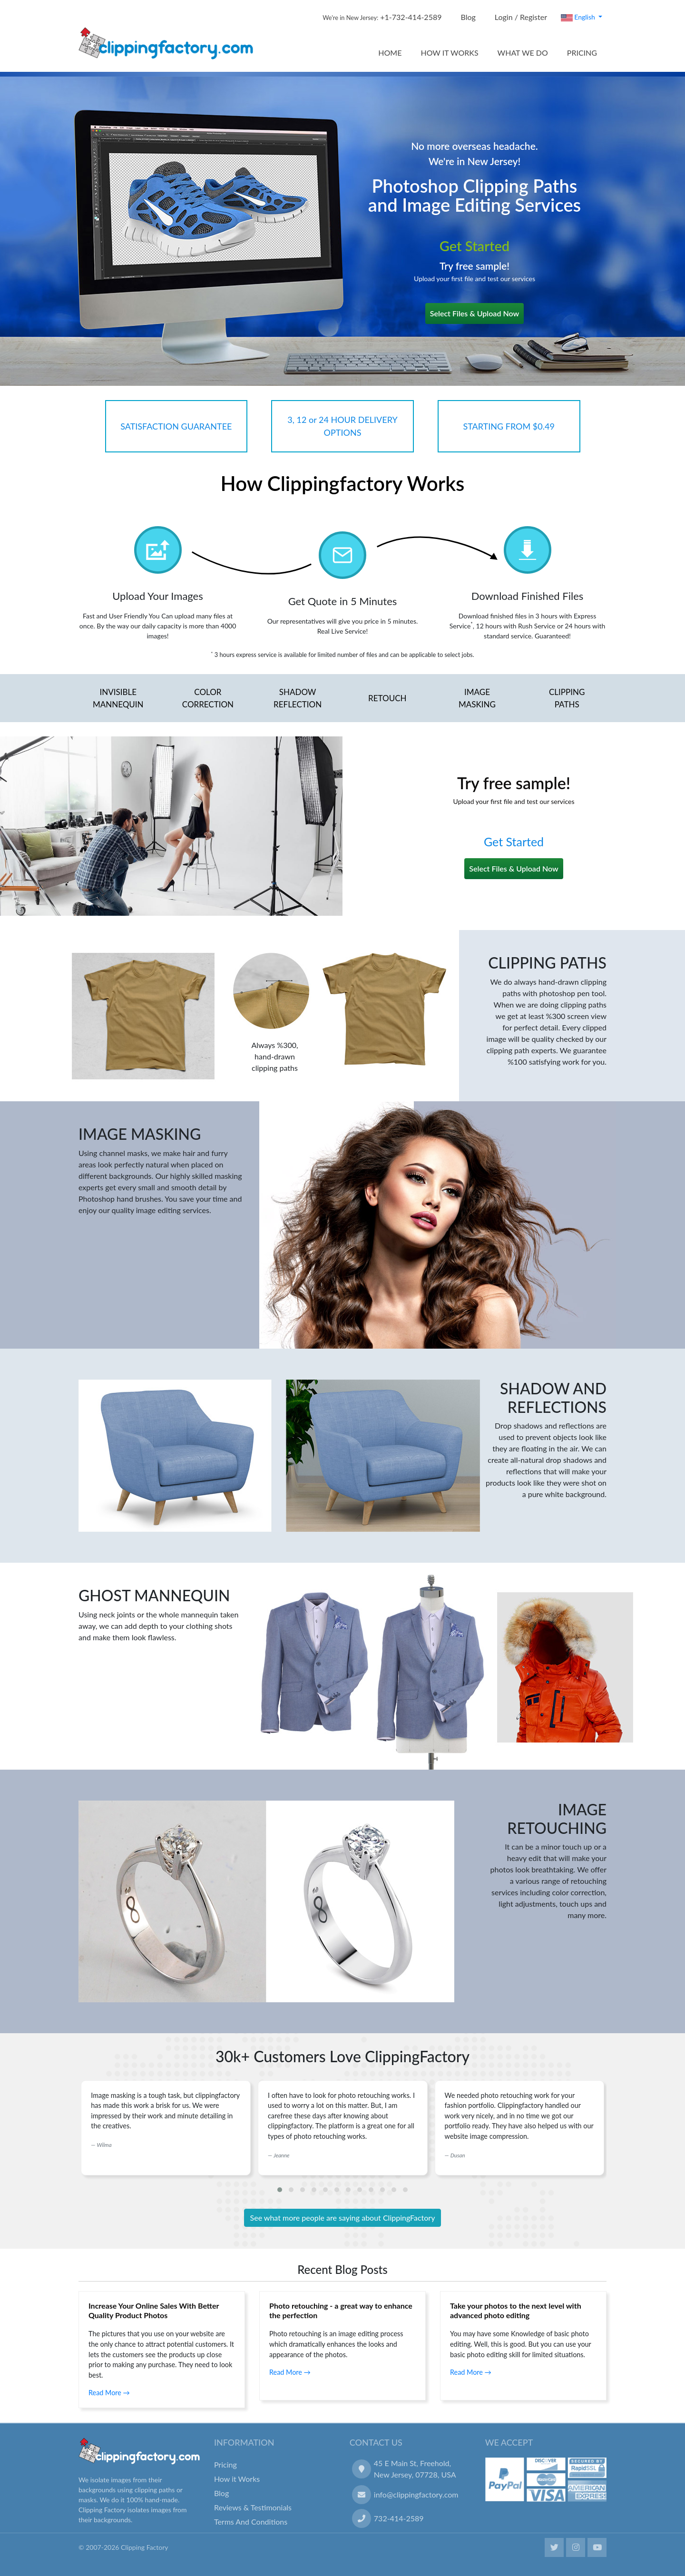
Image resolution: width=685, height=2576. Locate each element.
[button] (279, 2189)
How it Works (237, 2478)
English (579, 17)
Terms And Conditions (250, 2521)
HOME (389, 52)
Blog (468, 16)
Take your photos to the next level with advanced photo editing (515, 2310)
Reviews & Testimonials (253, 2507)
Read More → (109, 2393)
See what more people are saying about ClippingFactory (342, 2217)
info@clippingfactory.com (416, 2494)
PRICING (582, 52)
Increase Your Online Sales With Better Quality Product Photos (153, 2310)
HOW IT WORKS (449, 52)
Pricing (225, 2464)
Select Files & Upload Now (474, 313)
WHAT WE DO (523, 52)
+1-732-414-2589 (382, 16)
